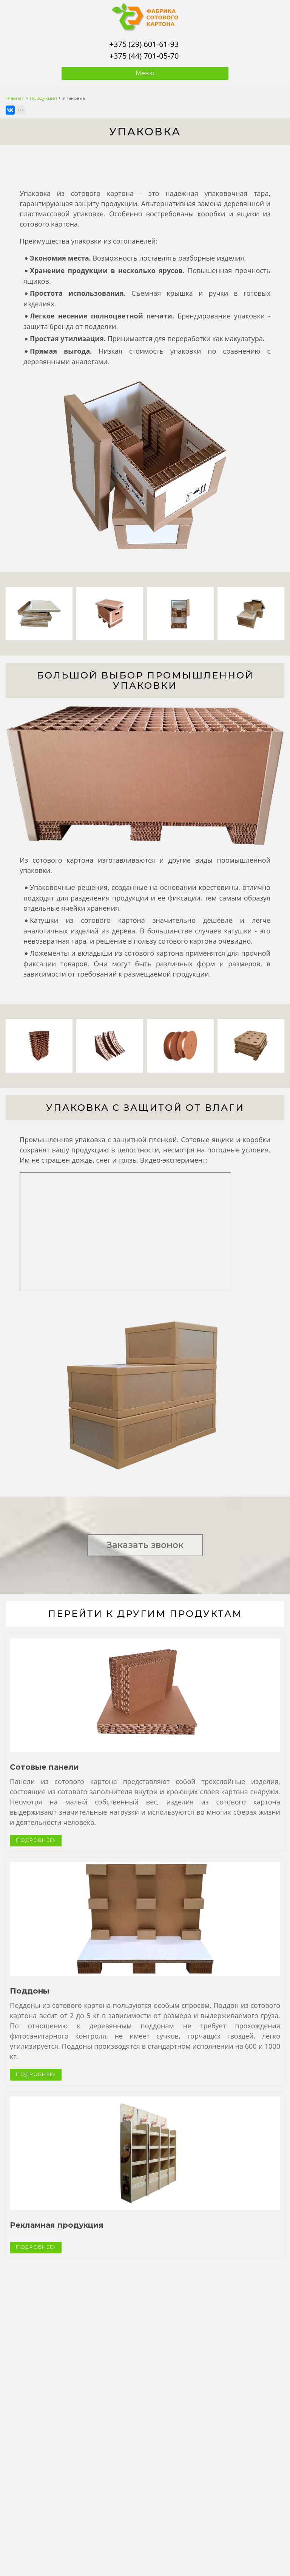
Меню (145, 73)
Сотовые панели (44, 1767)
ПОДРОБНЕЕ (36, 1840)
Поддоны (29, 1991)
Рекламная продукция (56, 2225)
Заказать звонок (145, 1545)
